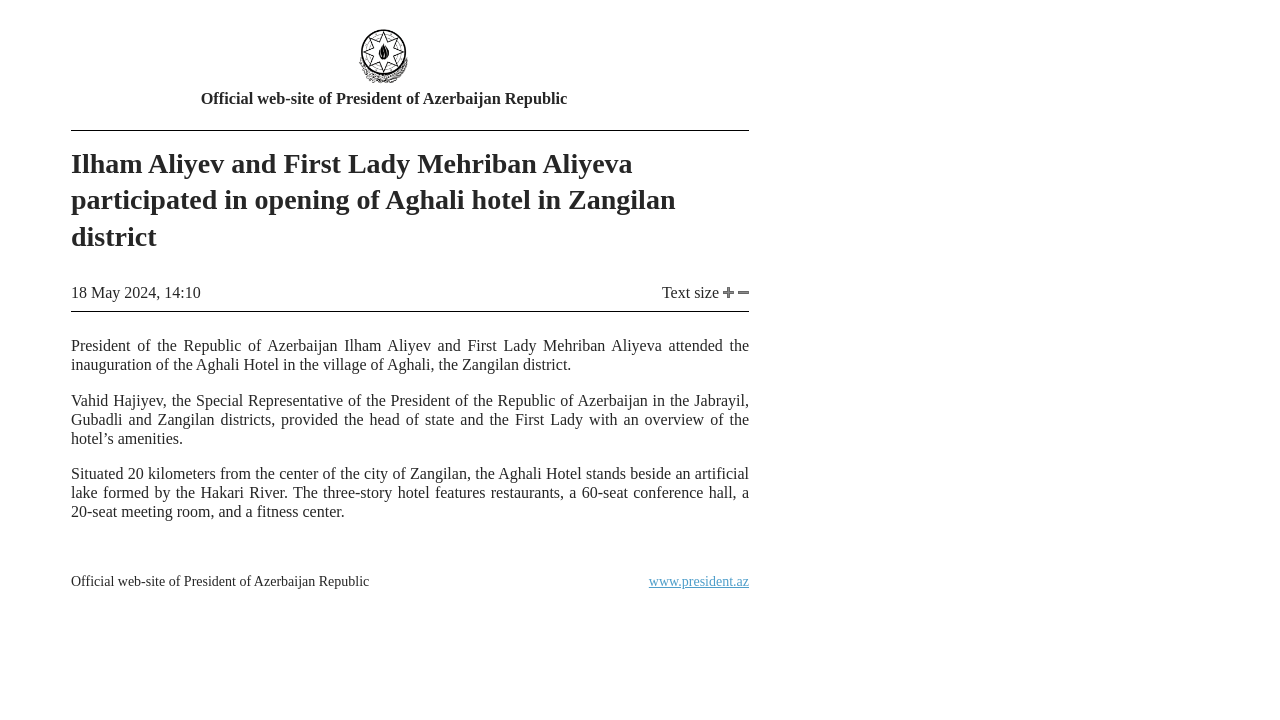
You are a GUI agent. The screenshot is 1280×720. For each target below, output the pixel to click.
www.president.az (699, 581)
